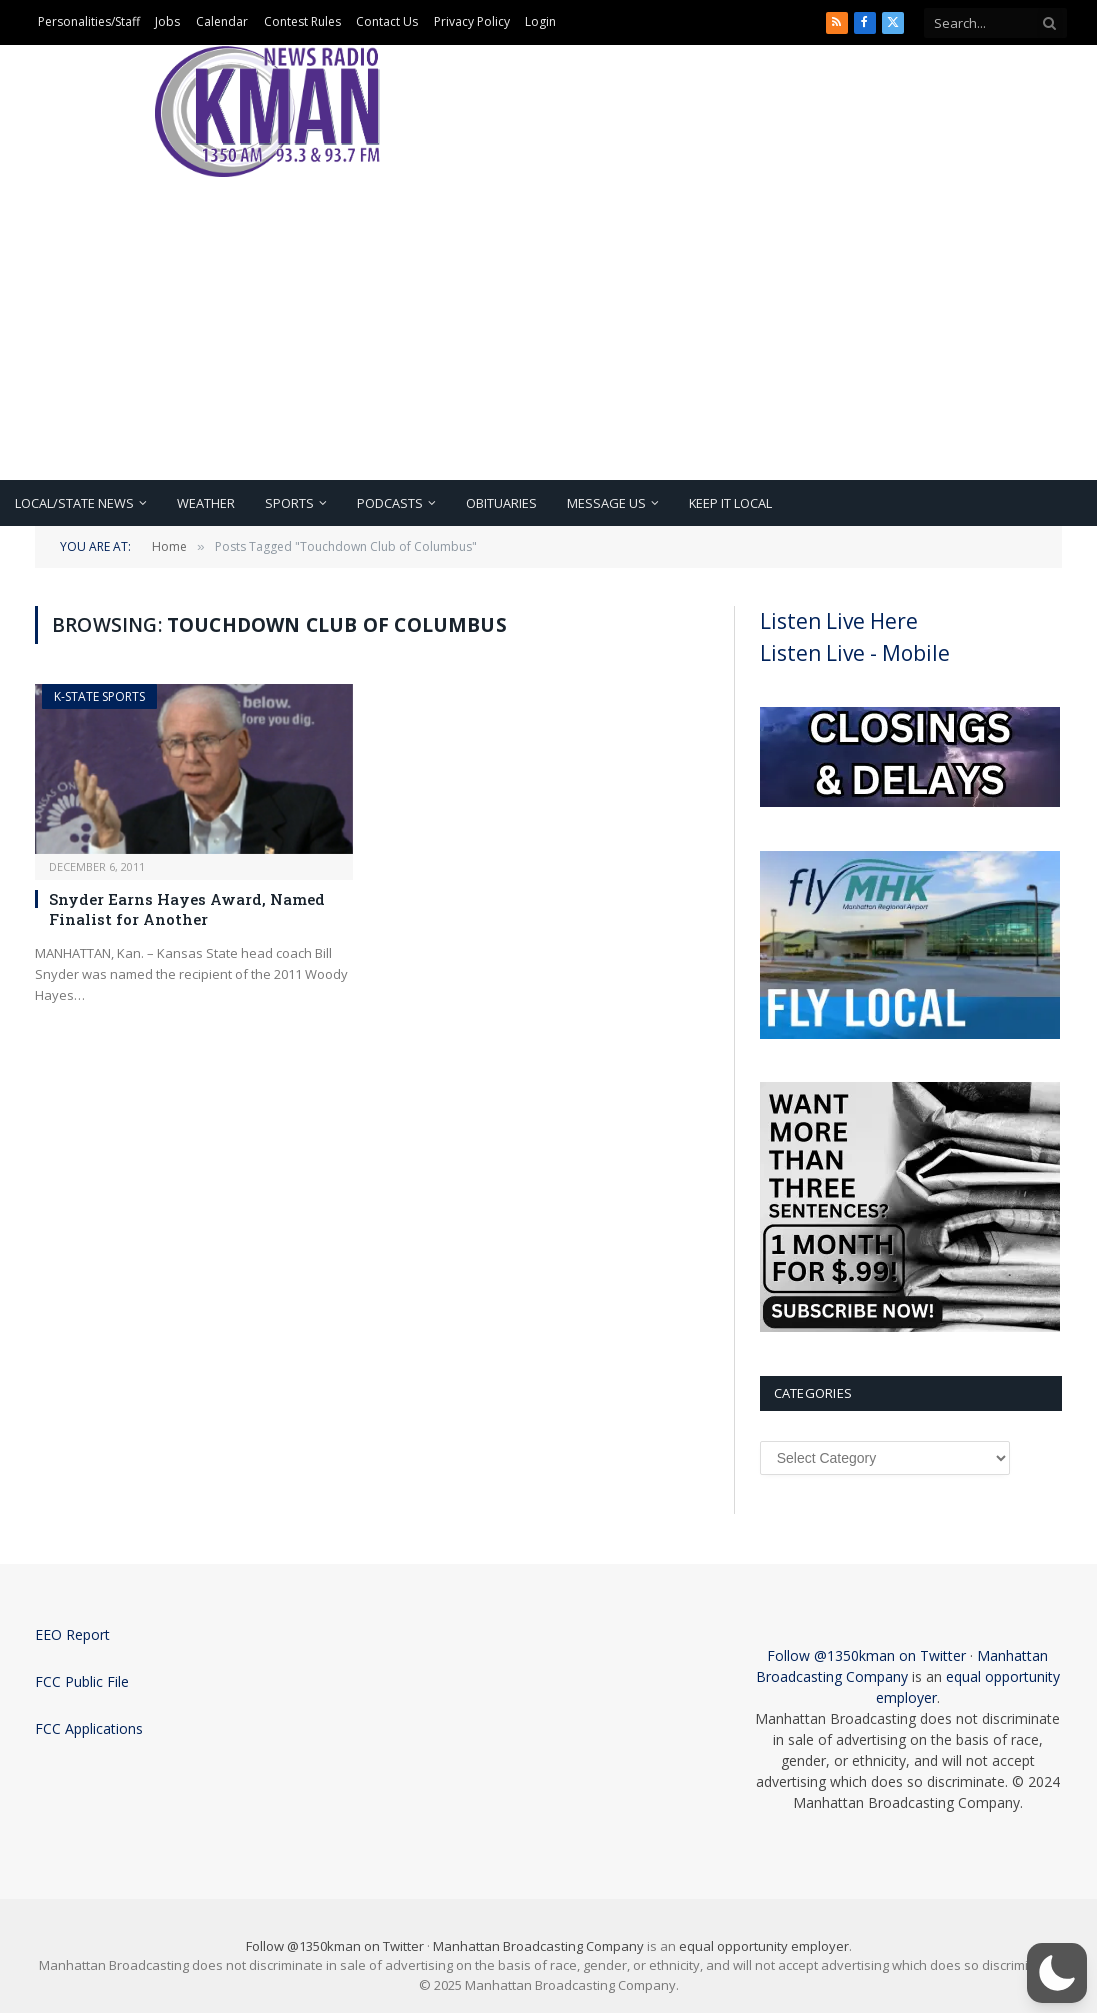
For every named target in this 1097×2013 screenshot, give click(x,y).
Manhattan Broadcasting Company (538, 1946)
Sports (289, 503)
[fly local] (910, 1034)
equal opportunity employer (764, 1946)
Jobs (167, 21)
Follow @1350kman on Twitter (866, 1655)
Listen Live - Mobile (855, 653)
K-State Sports (99, 696)
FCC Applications (89, 1728)
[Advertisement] (548, 330)
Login (540, 21)
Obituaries (501, 503)
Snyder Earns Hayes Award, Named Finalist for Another (187, 909)
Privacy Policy (472, 21)
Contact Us (387, 21)
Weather (206, 503)
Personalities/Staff (89, 21)
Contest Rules (302, 21)
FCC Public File (82, 1681)
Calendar (222, 21)
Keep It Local (730, 503)
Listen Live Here (839, 621)
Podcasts (390, 503)
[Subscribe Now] (910, 1327)
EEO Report (72, 1634)
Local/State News (74, 503)
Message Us (606, 503)
